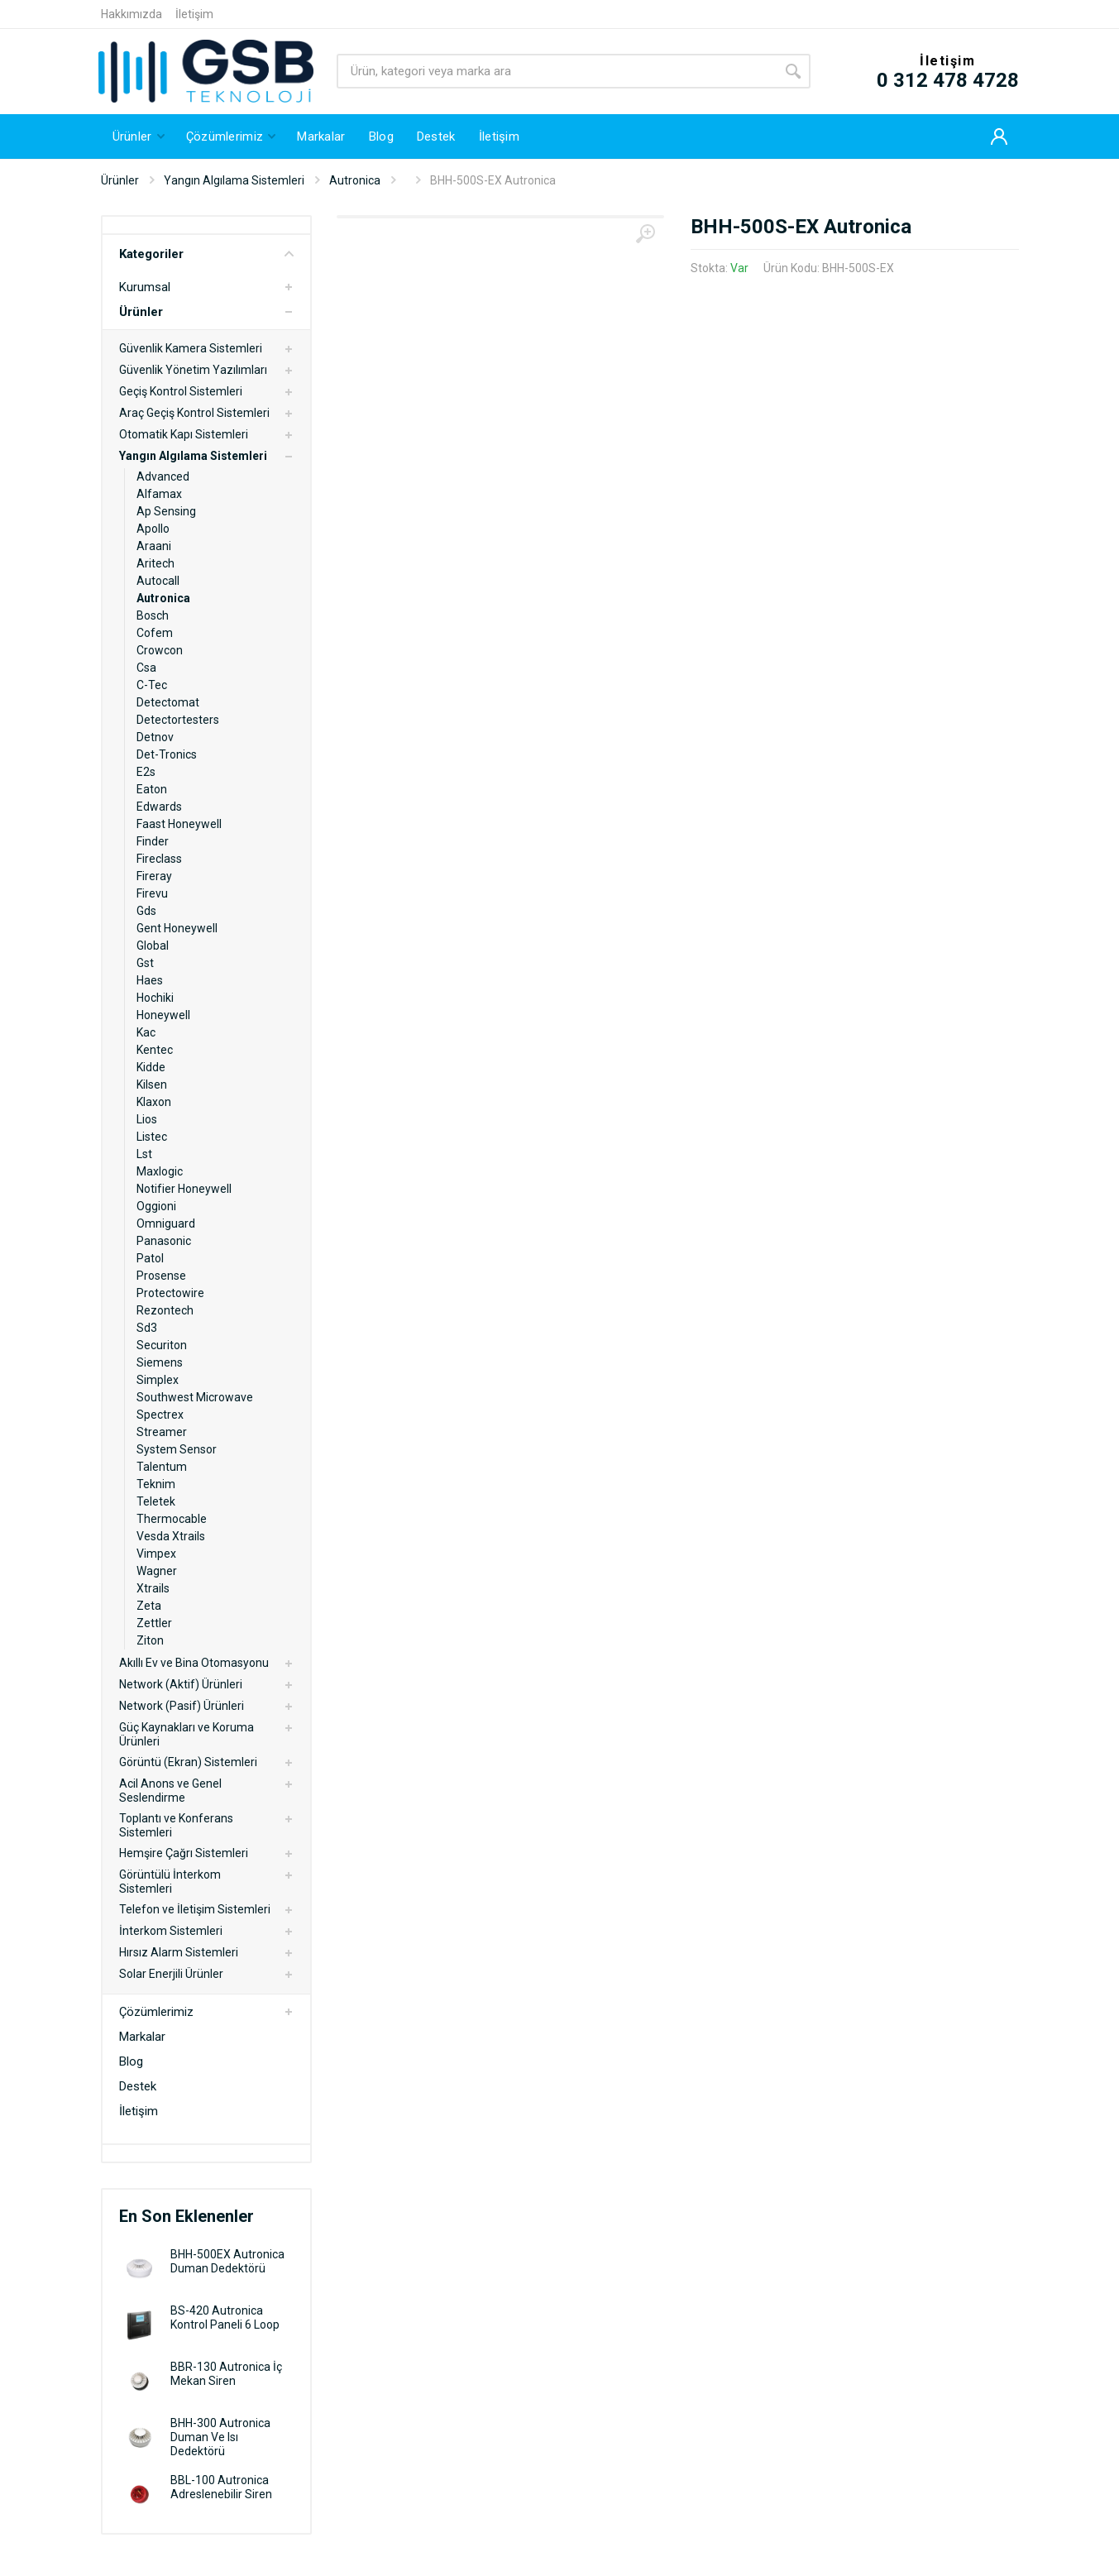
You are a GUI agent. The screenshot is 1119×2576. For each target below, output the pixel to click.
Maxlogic (159, 1171)
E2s (145, 771)
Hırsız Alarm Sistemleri (178, 1952)
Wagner (156, 1571)
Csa (146, 667)
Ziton (150, 1640)
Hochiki (155, 997)
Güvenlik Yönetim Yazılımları (193, 369)
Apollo (153, 528)
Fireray (154, 876)
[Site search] (556, 71)
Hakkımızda (131, 14)
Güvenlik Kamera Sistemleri (190, 348)
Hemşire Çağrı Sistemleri (183, 1853)
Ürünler (120, 180)
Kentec (154, 1049)
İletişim (194, 14)
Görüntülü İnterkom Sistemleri (170, 1881)
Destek (137, 2086)
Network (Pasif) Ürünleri (181, 1705)
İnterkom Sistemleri (170, 1930)
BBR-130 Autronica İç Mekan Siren (226, 2373)
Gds (146, 910)
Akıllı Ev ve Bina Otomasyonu (194, 1662)
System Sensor (176, 1449)
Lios (146, 1119)
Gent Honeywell (177, 928)
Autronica (354, 180)
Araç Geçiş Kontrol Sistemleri (194, 412)
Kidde (150, 1067)
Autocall (157, 580)
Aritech (155, 563)
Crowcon (159, 650)
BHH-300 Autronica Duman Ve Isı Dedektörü (220, 2437)
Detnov (155, 737)
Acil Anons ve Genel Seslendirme (170, 1790)
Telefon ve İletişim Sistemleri (194, 1909)
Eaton (151, 789)
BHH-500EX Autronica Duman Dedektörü (227, 2261)
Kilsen (151, 1084)
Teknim (155, 1484)
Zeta (148, 1605)
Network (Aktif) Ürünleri (180, 1684)
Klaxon (153, 1101)
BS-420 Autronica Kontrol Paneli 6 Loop (225, 2317)
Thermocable (171, 1518)
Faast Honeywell (179, 824)
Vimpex (156, 1553)
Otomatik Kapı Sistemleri (183, 434)
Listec (151, 1136)
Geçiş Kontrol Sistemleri (180, 391)
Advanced (162, 476)
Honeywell (163, 1015)
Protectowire (170, 1293)
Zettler (154, 1623)
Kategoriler (206, 254)
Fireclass (159, 858)
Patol (150, 1258)
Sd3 (146, 1327)
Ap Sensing (166, 511)
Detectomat (167, 702)
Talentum (161, 1466)
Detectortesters (177, 719)
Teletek (155, 1501)
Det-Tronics (166, 754)
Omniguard (165, 1223)
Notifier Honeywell (184, 1188)
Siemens (159, 1362)
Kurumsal (144, 287)
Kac (145, 1032)
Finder (152, 841)
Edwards (159, 806)
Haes (149, 980)
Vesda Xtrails (170, 1536)
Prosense (161, 1275)
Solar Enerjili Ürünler (171, 1973)
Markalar (142, 2036)
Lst (144, 1154)
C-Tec (151, 685)
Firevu (152, 893)
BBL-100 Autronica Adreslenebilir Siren (221, 2487)
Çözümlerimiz (156, 2011)
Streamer (161, 1432)
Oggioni (156, 1206)
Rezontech (165, 1310)
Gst (145, 963)
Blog (131, 2061)
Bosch (152, 615)
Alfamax (159, 493)
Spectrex (160, 1414)
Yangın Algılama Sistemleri (234, 180)
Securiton (161, 1345)
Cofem (154, 632)
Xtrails (153, 1588)
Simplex (157, 1379)
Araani (153, 546)
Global (152, 945)
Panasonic (163, 1240)
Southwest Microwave (194, 1397)
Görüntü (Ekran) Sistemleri (188, 1762)
